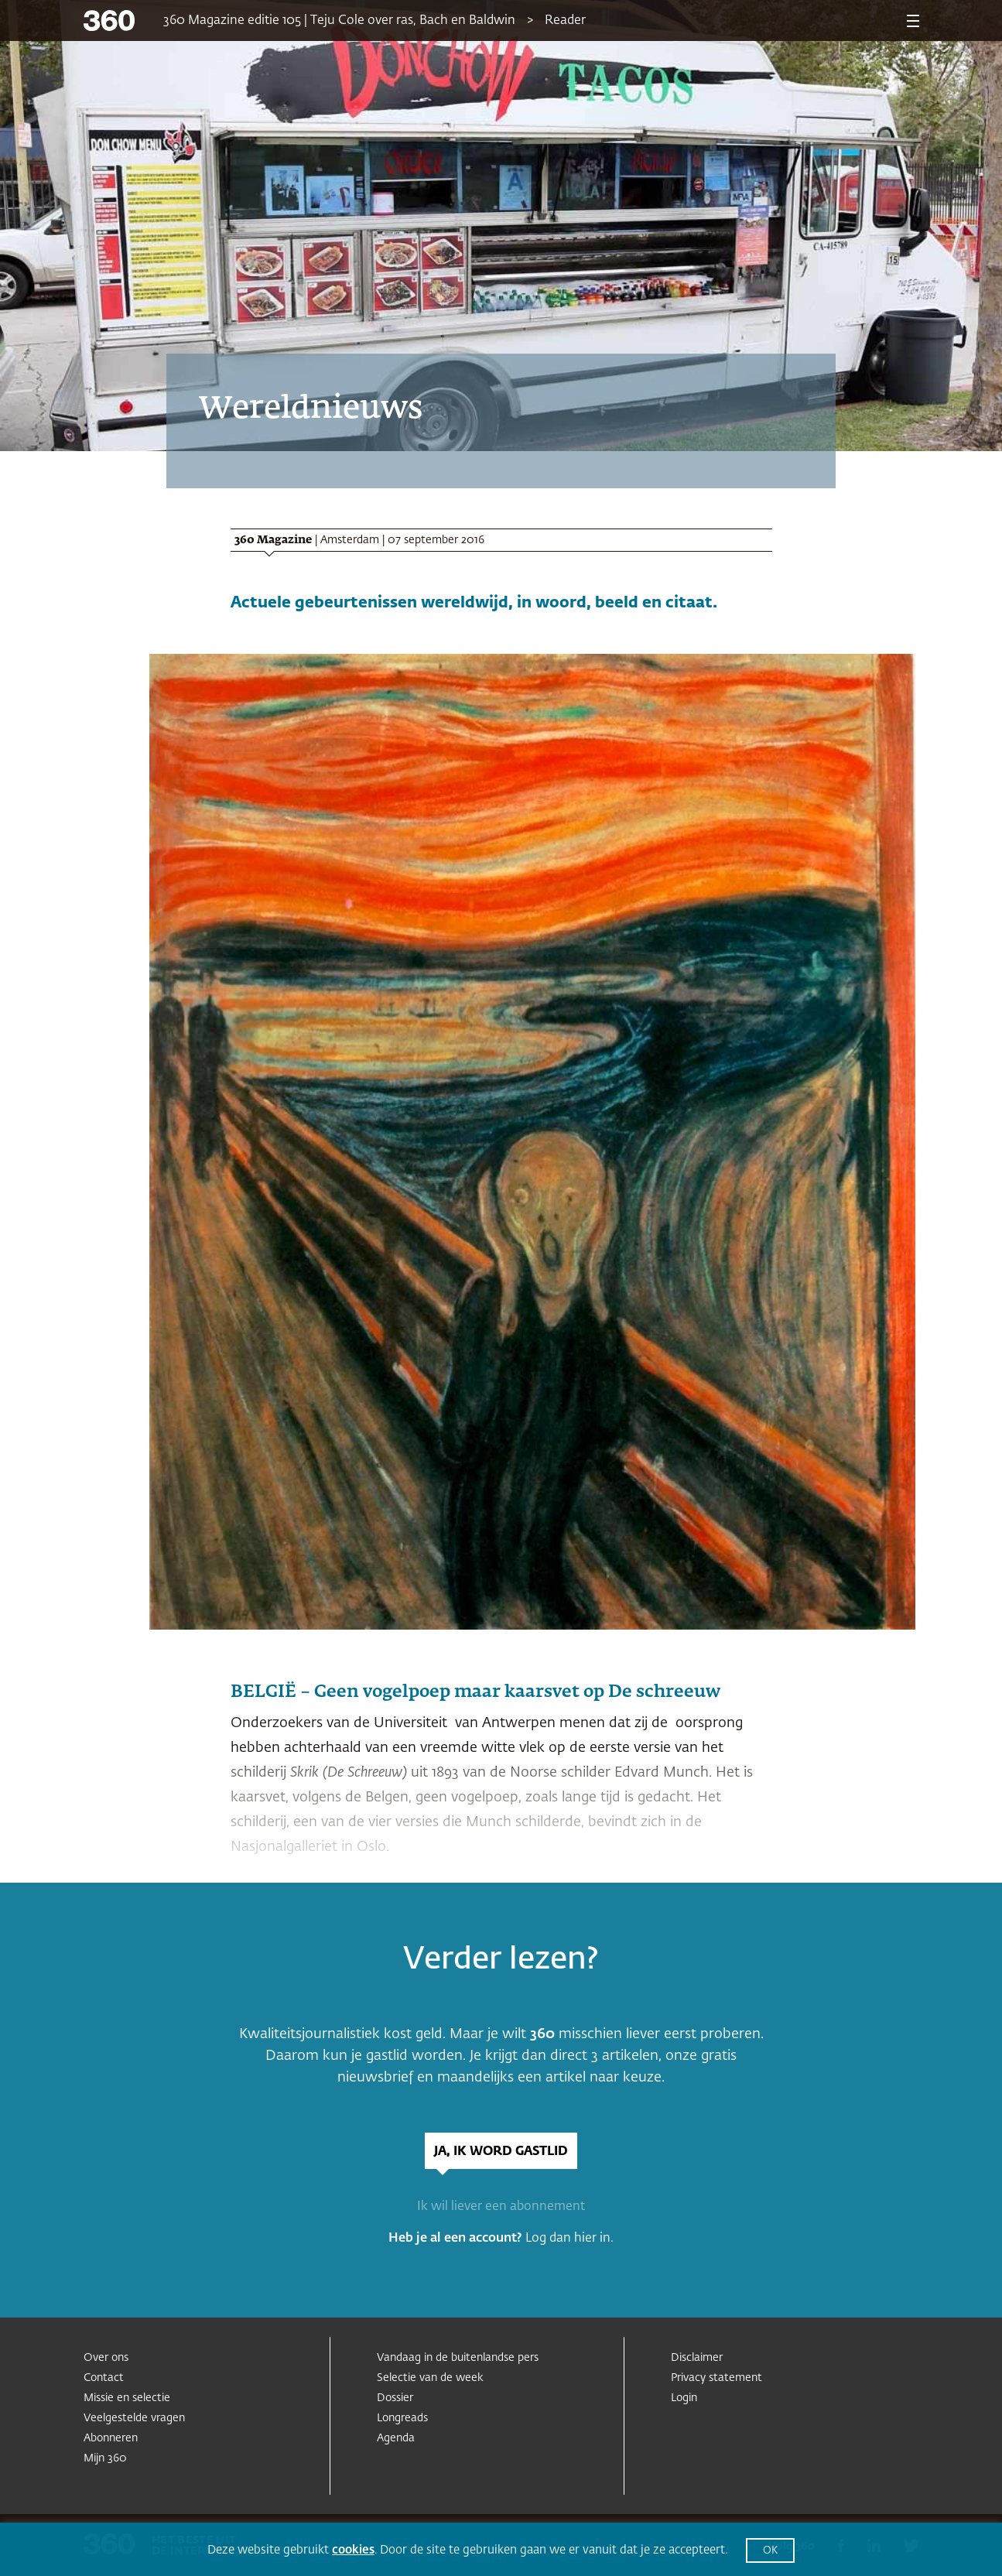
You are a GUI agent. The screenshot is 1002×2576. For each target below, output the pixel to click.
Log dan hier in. (569, 2238)
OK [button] (770, 2551)
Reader (565, 21)
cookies (353, 2550)
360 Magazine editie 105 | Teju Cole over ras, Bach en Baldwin (339, 21)
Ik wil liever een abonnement (501, 2207)
